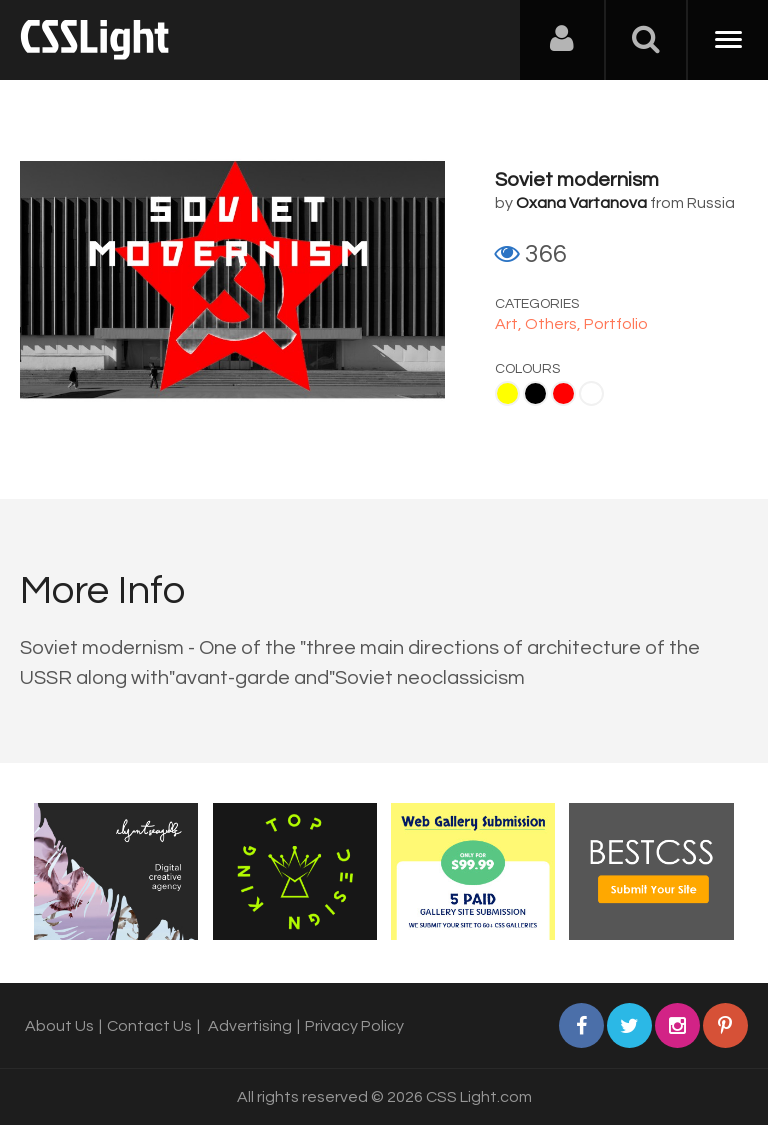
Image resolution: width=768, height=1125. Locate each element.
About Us (59, 1026)
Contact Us (149, 1026)
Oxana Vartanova (581, 203)
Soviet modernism (577, 180)
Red (563, 393)
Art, (510, 324)
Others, (554, 324)
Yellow (507, 393)
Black (535, 393)
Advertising (250, 1026)
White (591, 393)
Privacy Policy (354, 1026)
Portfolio (616, 324)
